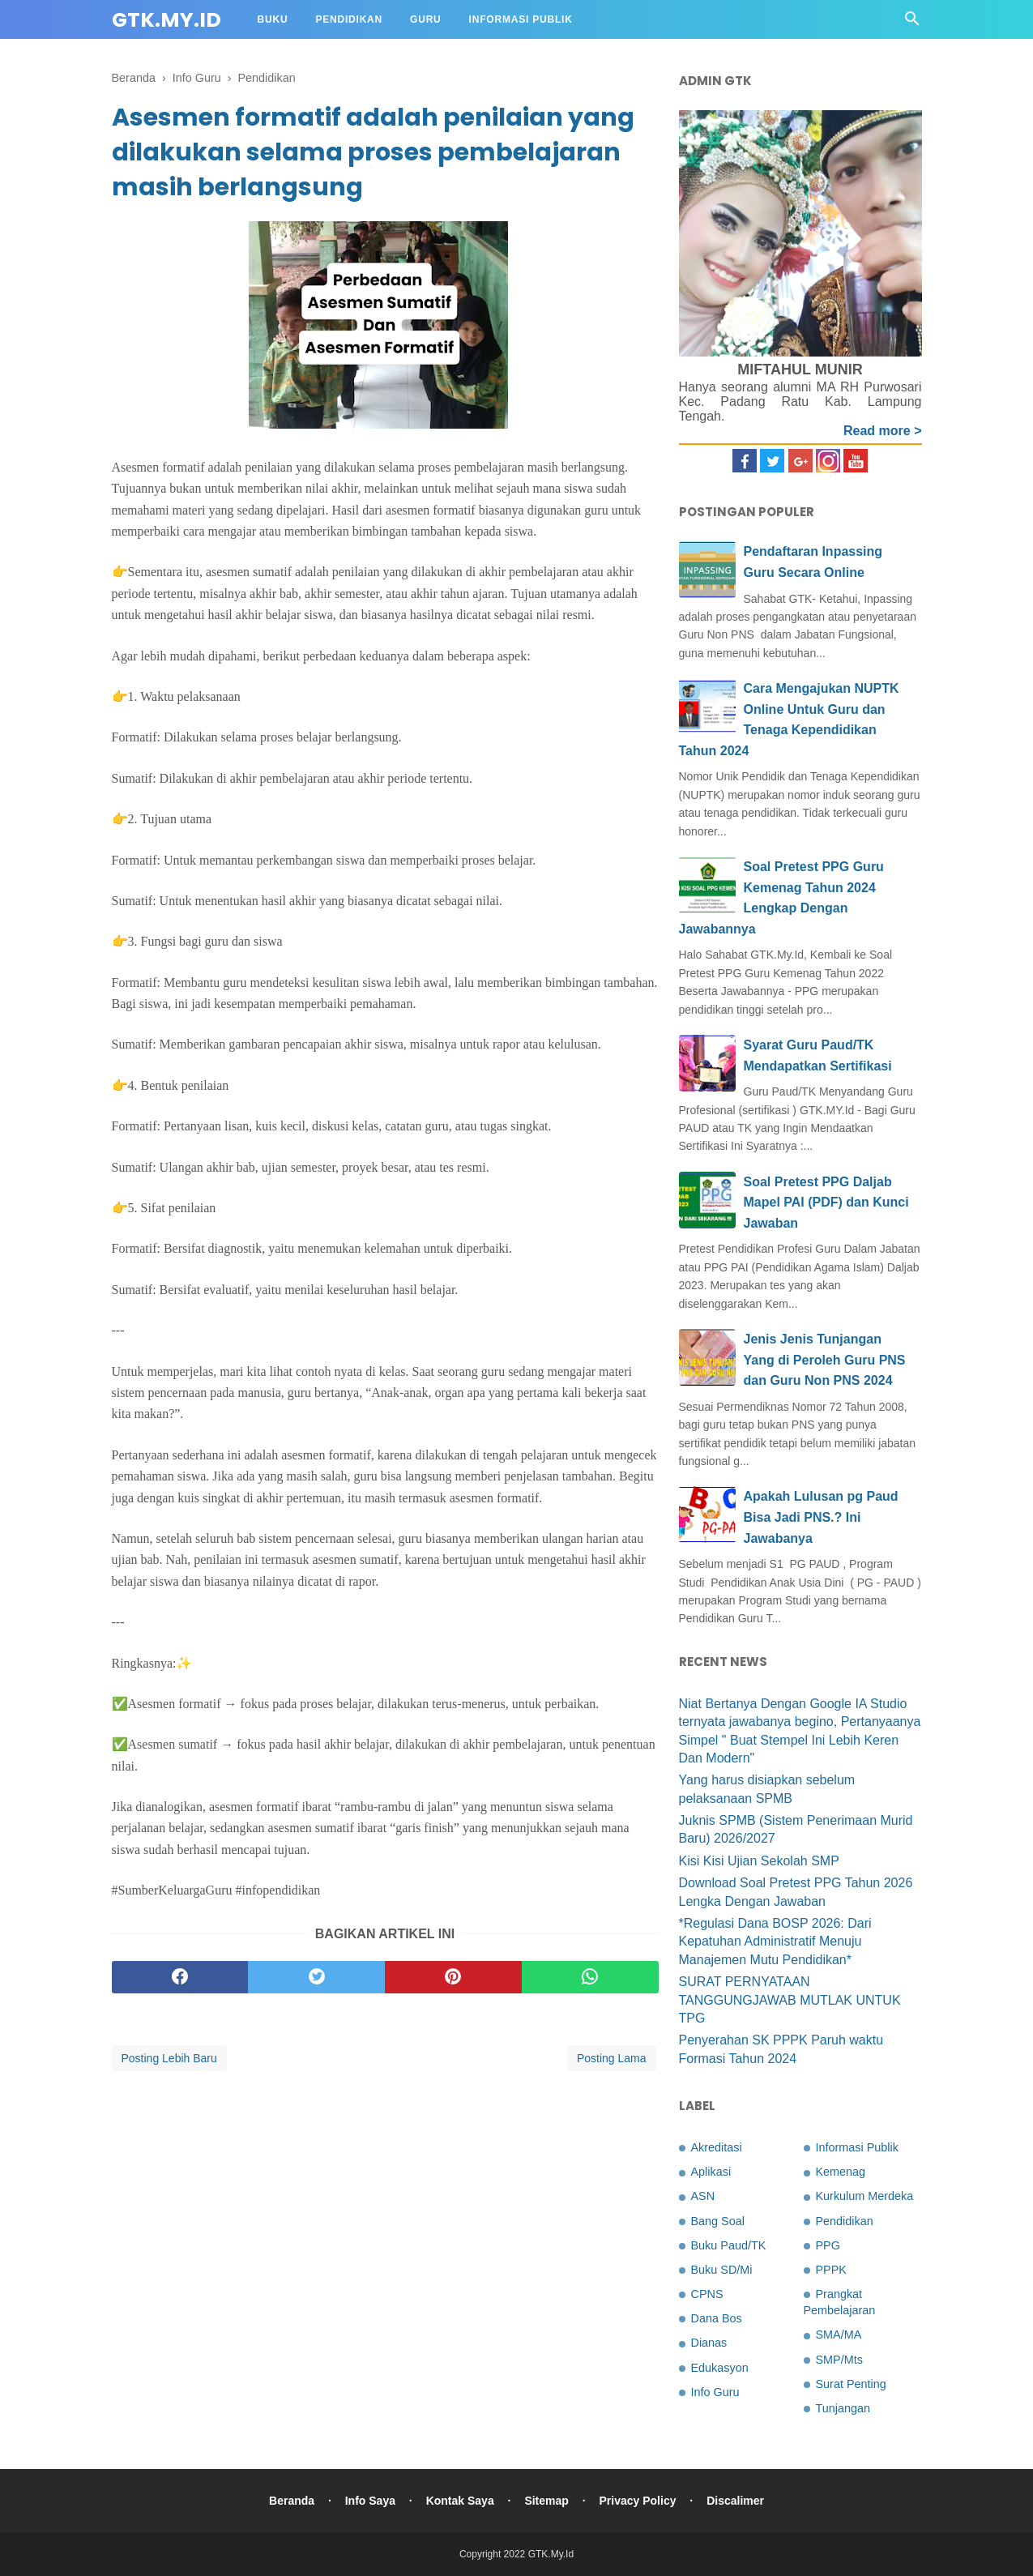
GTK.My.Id (166, 20)
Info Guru (715, 2392)
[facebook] (180, 1977)
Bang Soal (718, 2221)
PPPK (831, 2269)
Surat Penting (851, 2383)
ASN (703, 2195)
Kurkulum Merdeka (865, 2195)
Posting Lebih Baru (169, 2058)
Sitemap (546, 2500)
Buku (273, 19)
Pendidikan (348, 19)
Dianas (709, 2342)
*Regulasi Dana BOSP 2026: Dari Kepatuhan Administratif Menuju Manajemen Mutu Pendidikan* (775, 1941)
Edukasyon (720, 2367)
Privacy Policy (638, 2500)
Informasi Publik (521, 19)
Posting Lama (612, 2058)
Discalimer (735, 2500)
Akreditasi (716, 2147)
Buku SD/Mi (722, 2269)
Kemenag (841, 2171)
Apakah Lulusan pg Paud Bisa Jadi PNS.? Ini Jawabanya (821, 1516)
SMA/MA (839, 2334)
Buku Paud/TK (728, 2245)
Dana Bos (716, 2318)
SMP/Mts (839, 2359)
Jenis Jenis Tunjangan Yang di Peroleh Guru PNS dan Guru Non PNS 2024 (825, 1359)
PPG (828, 2245)
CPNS (707, 2294)
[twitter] (316, 1977)
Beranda (291, 2500)
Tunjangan (843, 2408)
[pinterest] (453, 1977)
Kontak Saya (460, 2500)
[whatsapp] (590, 1977)
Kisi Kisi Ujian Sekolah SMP (759, 1861)
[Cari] (912, 23)
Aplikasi (711, 2171)
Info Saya (370, 2500)
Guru (426, 19)
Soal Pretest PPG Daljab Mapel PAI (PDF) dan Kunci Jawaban (826, 1202)
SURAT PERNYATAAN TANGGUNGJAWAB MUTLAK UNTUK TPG (790, 2000)
